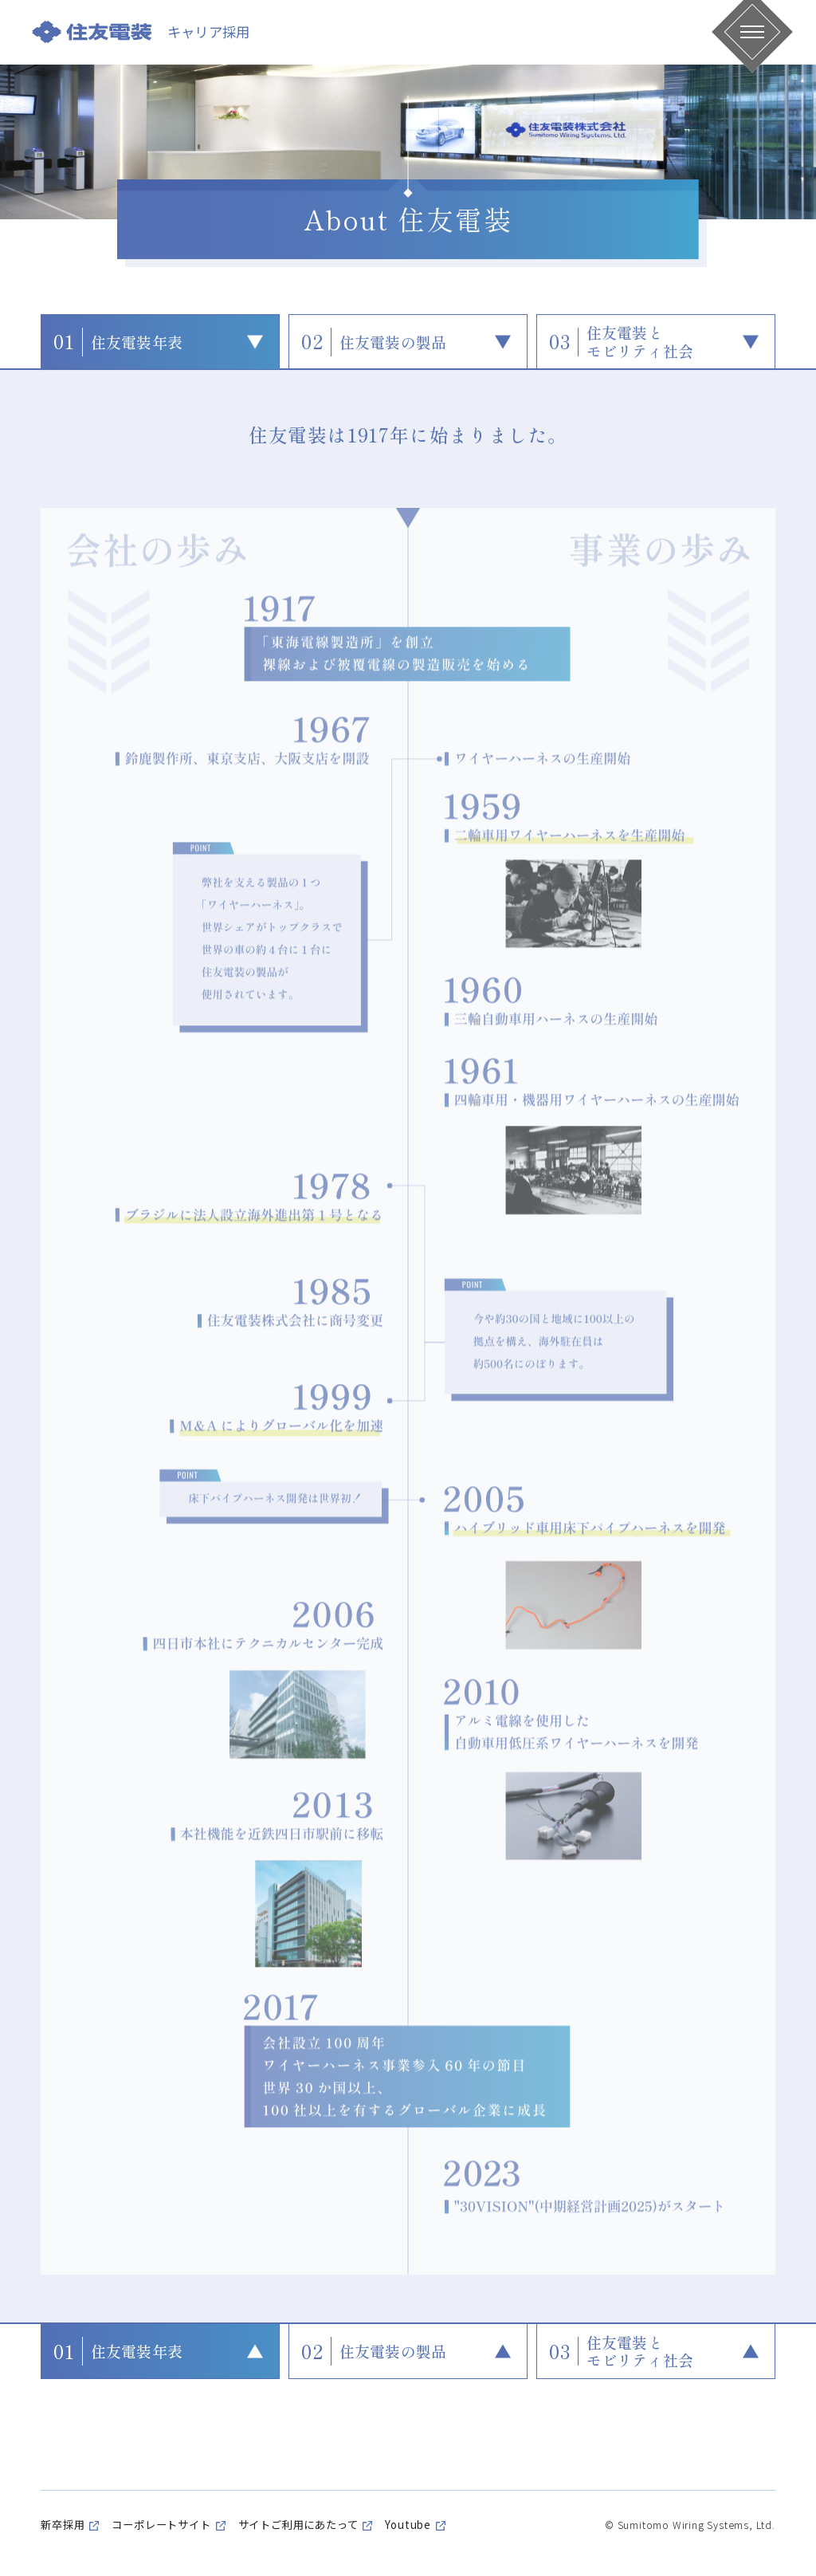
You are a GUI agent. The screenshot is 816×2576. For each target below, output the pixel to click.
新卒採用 (62, 2524)
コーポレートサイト (161, 2524)
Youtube (408, 2524)
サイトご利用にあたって (298, 2524)
